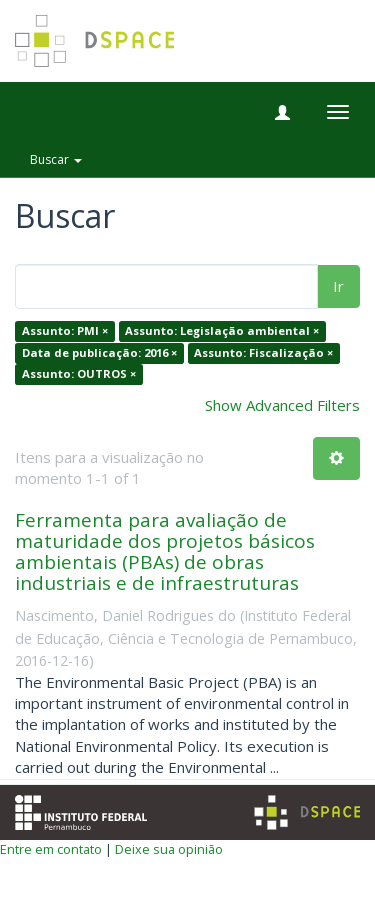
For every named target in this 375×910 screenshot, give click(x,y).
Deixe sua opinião (169, 849)
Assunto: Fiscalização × (263, 352)
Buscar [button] (56, 159)
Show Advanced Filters (282, 405)
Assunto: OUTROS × (79, 374)
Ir (338, 286)
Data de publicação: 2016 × (99, 352)
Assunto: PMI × (65, 331)
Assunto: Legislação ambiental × (222, 331)
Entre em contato (51, 849)
